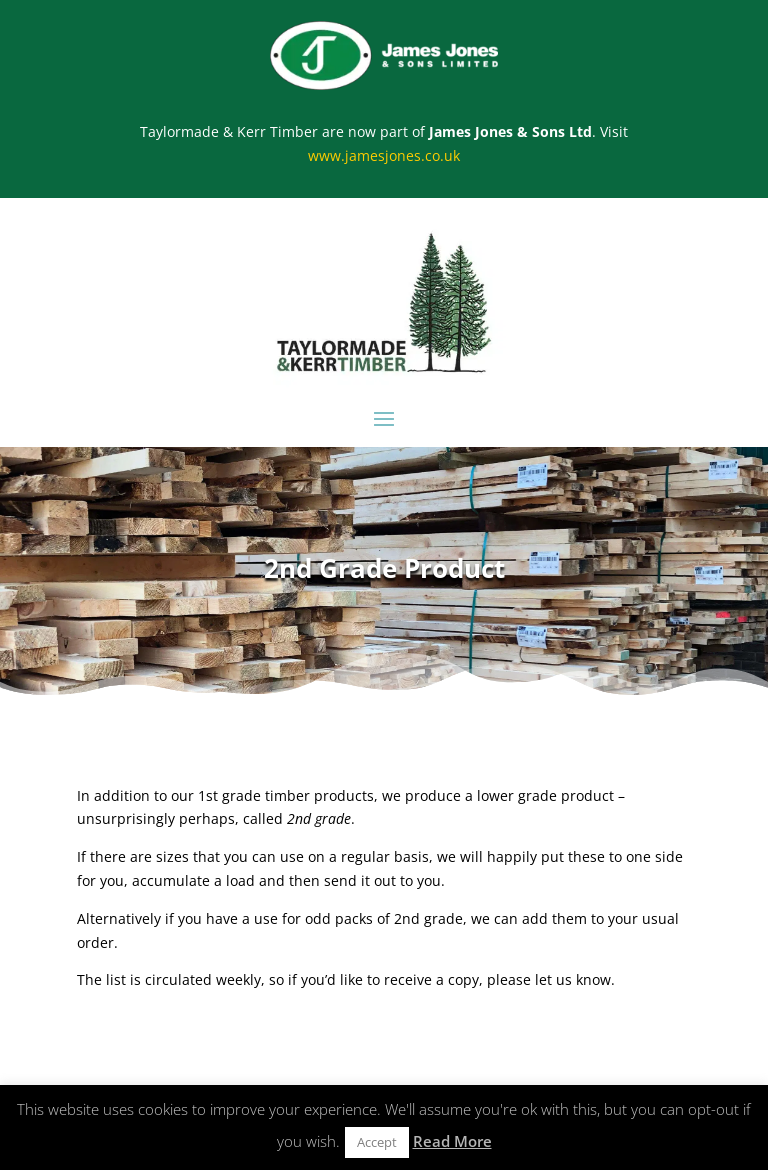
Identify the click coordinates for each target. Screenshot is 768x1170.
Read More (452, 1141)
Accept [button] (377, 1142)
